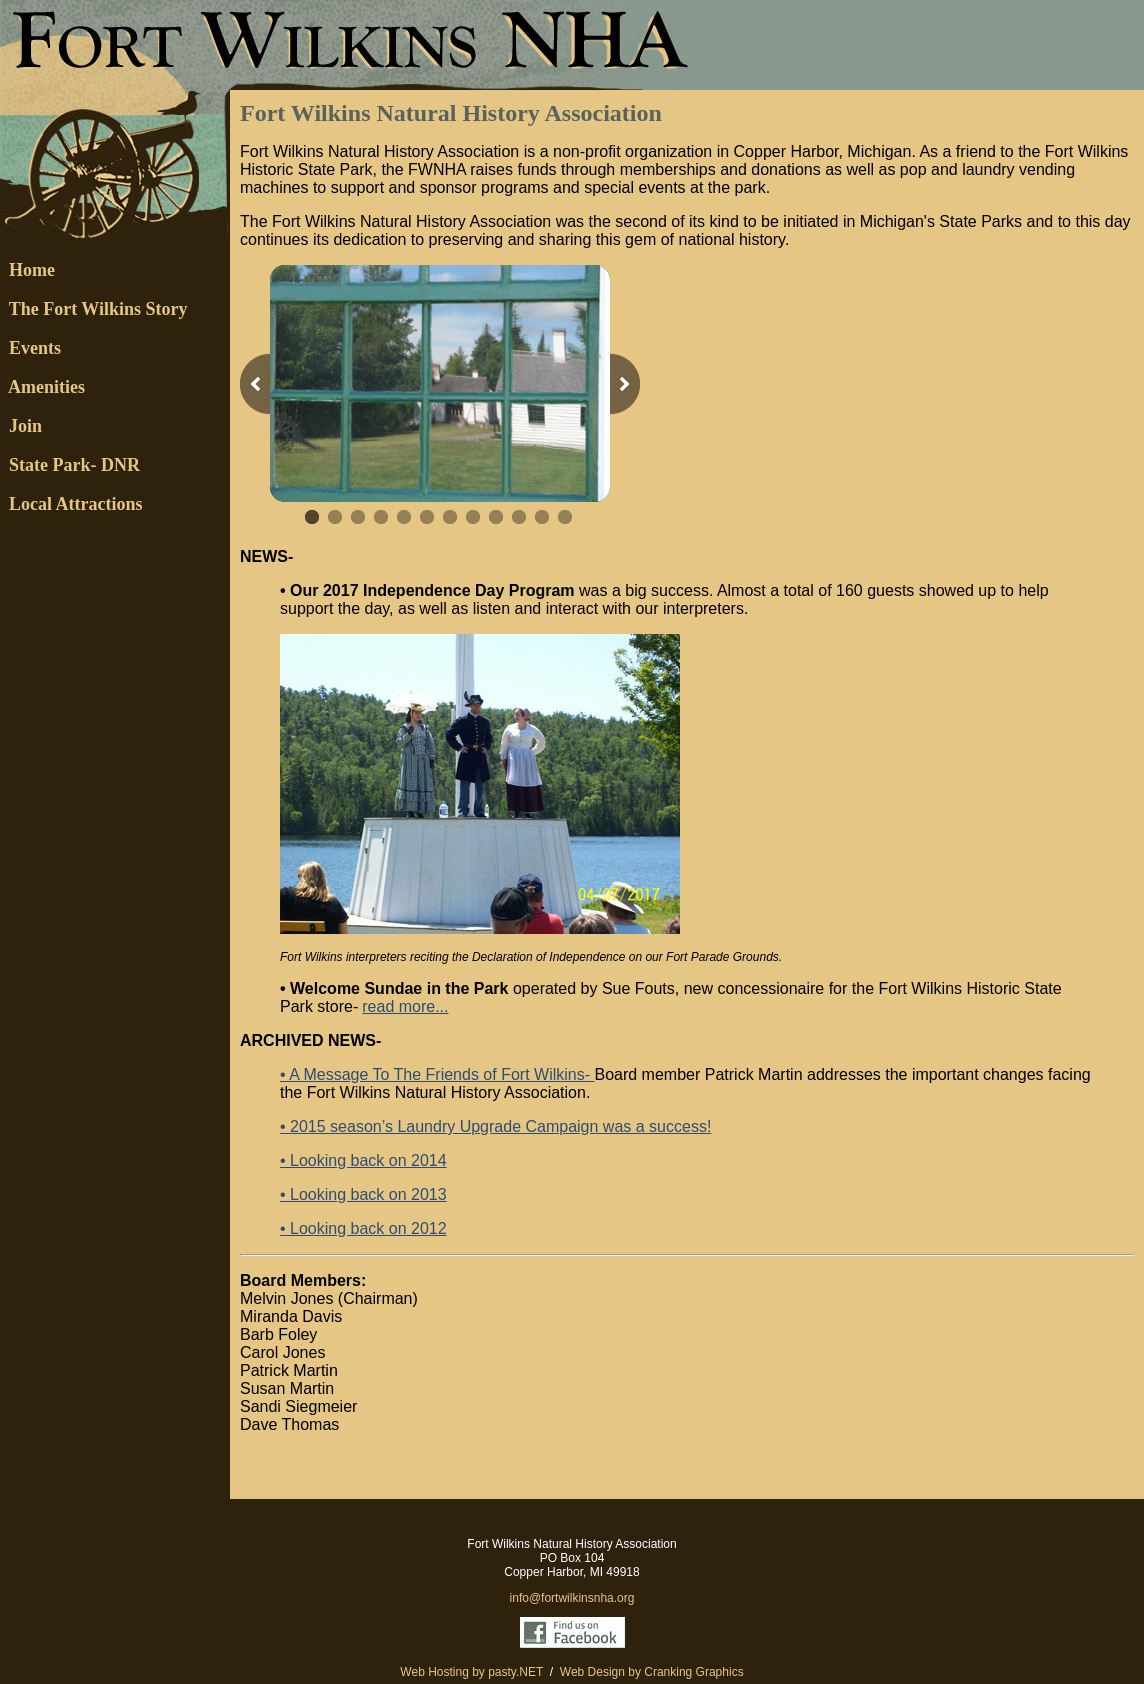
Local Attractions (71, 504)
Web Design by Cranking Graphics (652, 1672)
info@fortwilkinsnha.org (572, 1598)
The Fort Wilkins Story (94, 309)
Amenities (42, 387)
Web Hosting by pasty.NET (471, 1672)
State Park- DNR (70, 465)
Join (21, 426)
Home (27, 270)
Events (35, 348)
